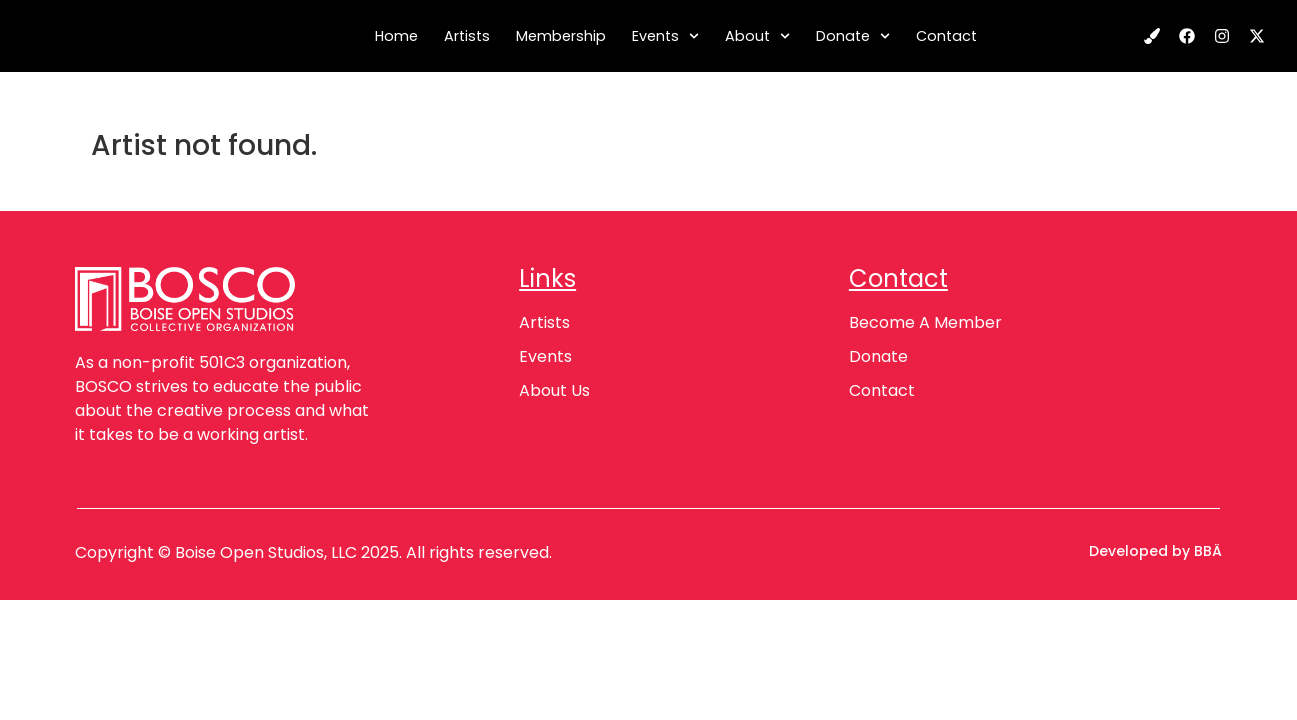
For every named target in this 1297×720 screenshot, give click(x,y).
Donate (853, 36)
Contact (946, 36)
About (757, 36)
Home (396, 36)
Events (665, 36)
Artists (467, 36)
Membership (561, 36)
